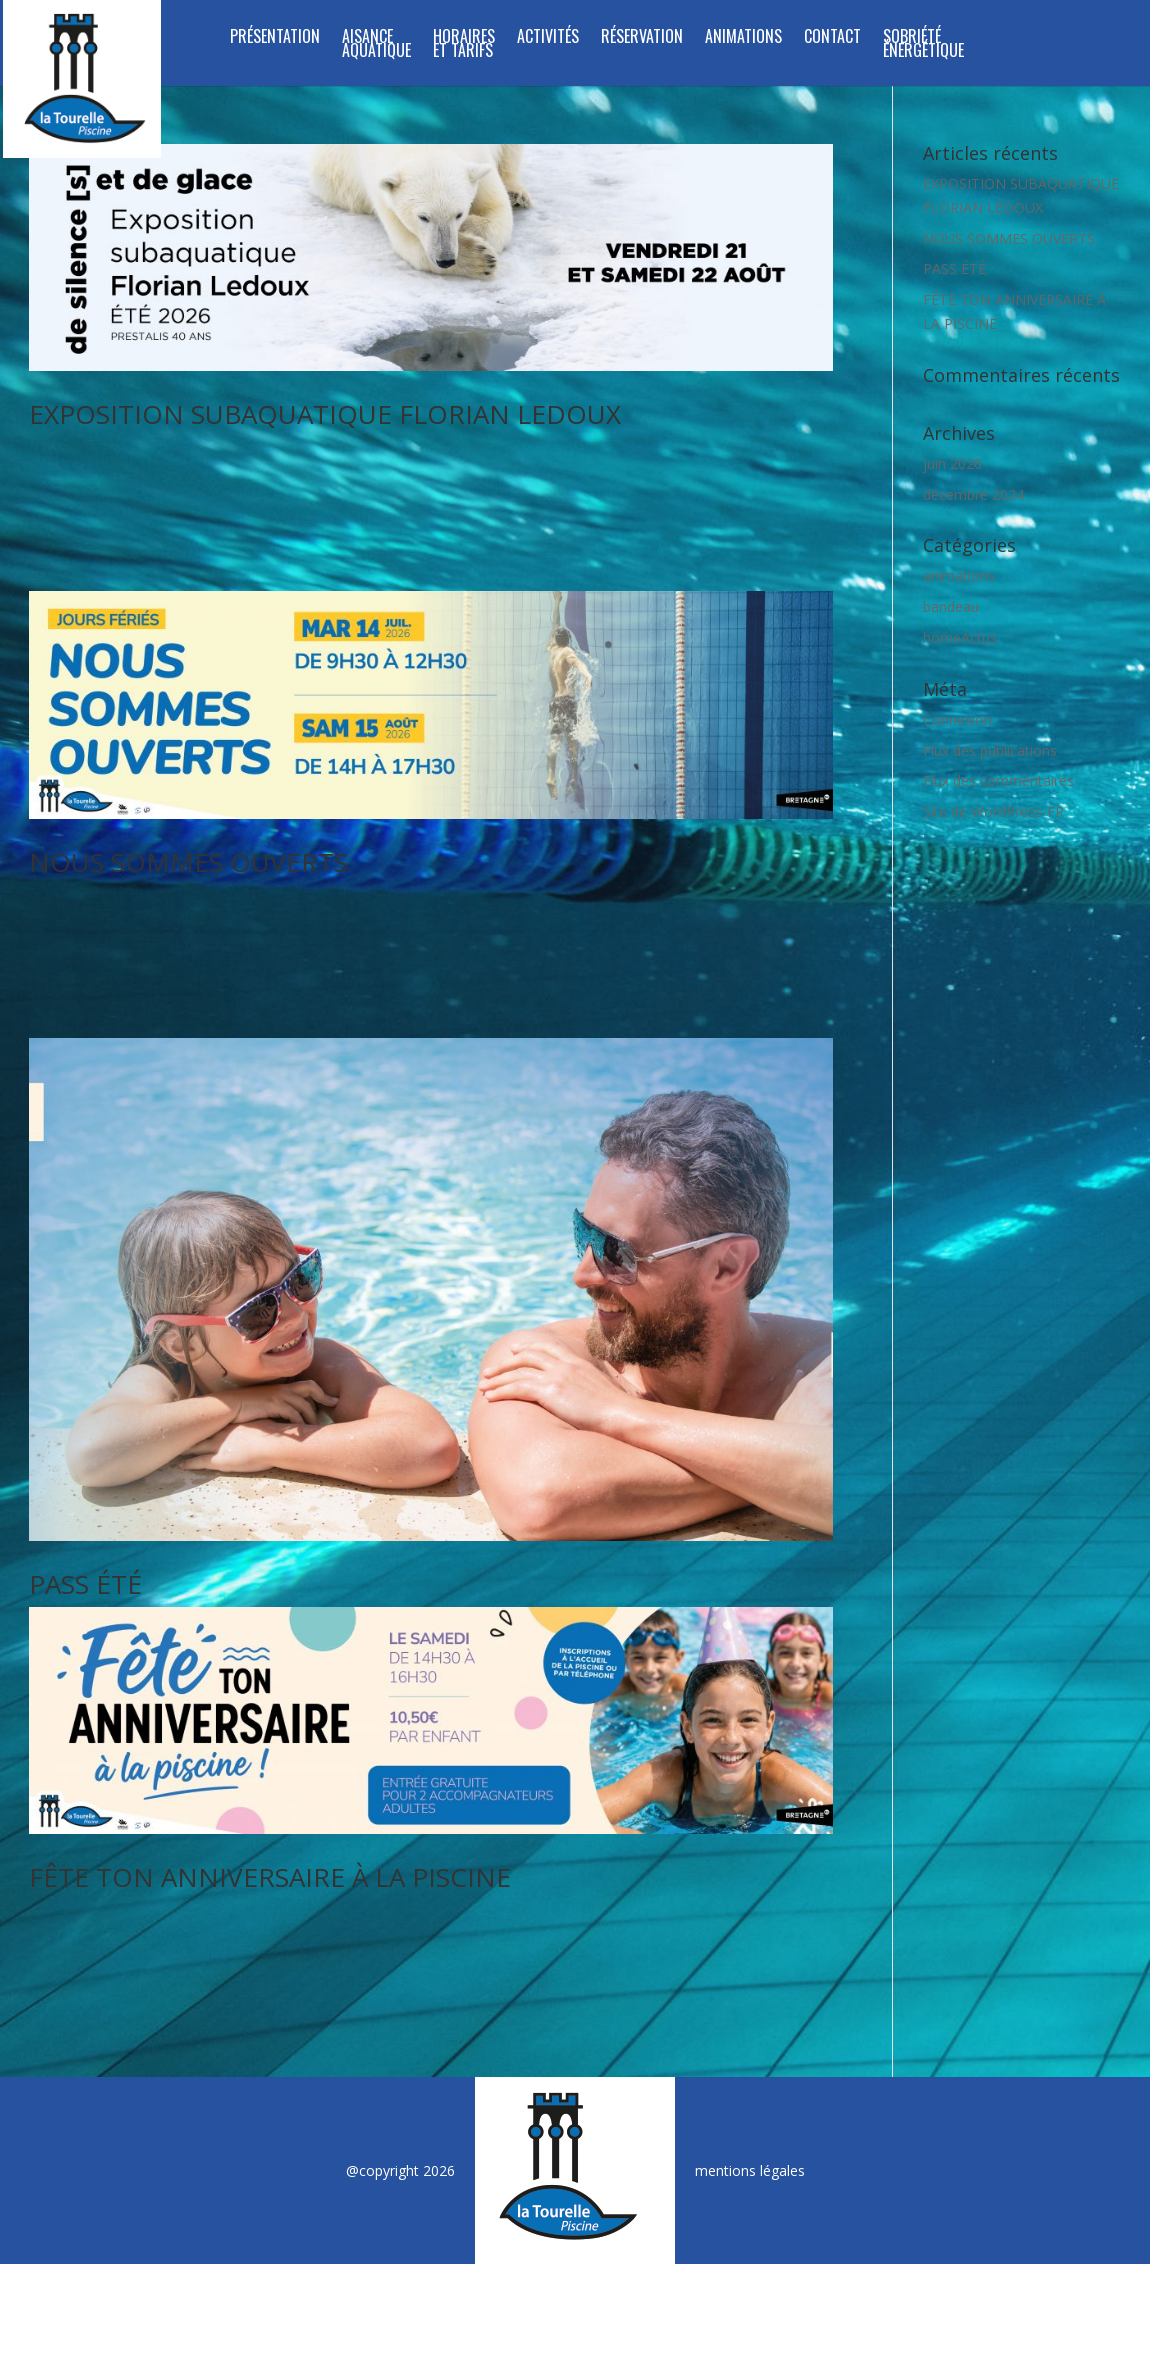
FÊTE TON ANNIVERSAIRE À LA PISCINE (270, 1837)
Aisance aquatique (376, 45)
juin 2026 (952, 463)
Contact (832, 38)
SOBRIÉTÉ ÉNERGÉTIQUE (923, 45)
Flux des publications (990, 750)
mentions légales (750, 2110)
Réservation (642, 38)
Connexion (957, 719)
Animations (743, 38)
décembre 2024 (973, 494)
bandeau (951, 606)
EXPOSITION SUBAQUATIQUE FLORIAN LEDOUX (325, 414)
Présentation (275, 38)
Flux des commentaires (998, 780)
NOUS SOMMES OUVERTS (188, 842)
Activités (548, 38)
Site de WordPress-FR (993, 811)
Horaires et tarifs (464, 45)
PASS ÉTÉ (85, 1544)
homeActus (960, 637)
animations (959, 575)
